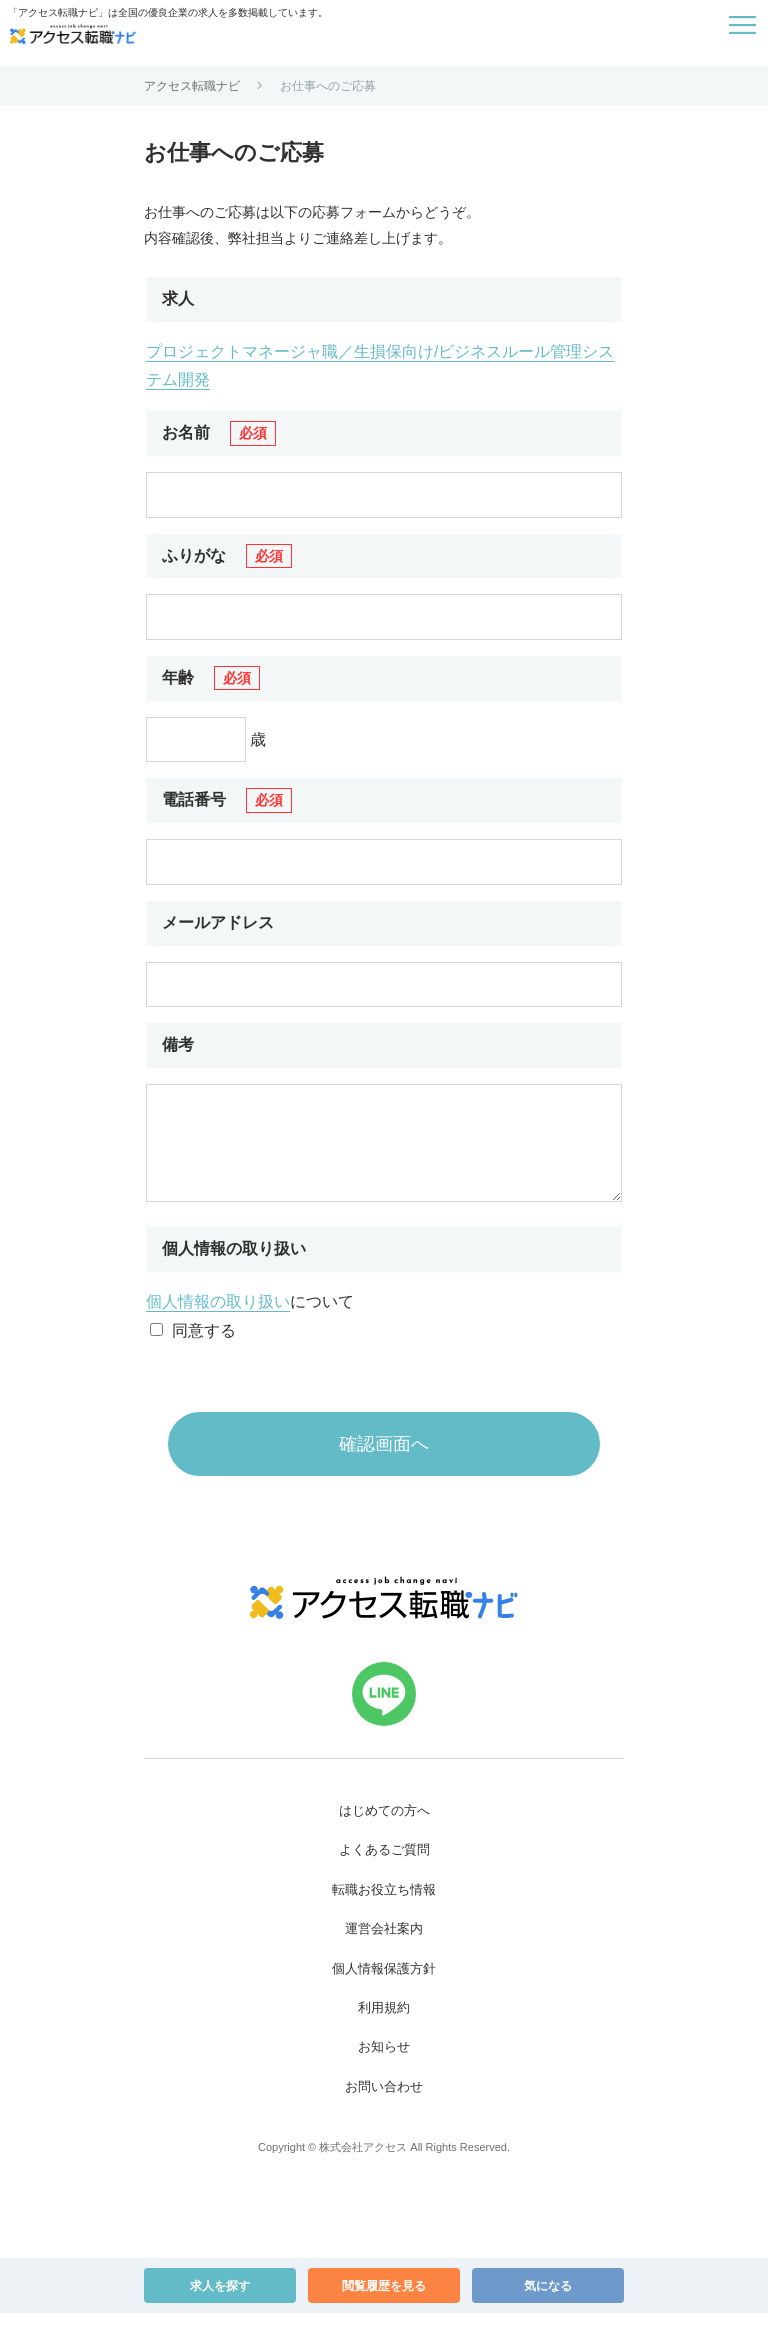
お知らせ (384, 2066)
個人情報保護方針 (384, 1988)
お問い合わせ (384, 2106)
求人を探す (220, 2306)
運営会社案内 (384, 1948)
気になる (548, 2306)
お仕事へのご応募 (328, 86)
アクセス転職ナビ (192, 86)
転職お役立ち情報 (384, 1909)
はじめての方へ (384, 1830)
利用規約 (384, 2027)
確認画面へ (384, 1464)
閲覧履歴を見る (384, 2306)
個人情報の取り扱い (218, 1321)
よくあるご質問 (384, 1869)
